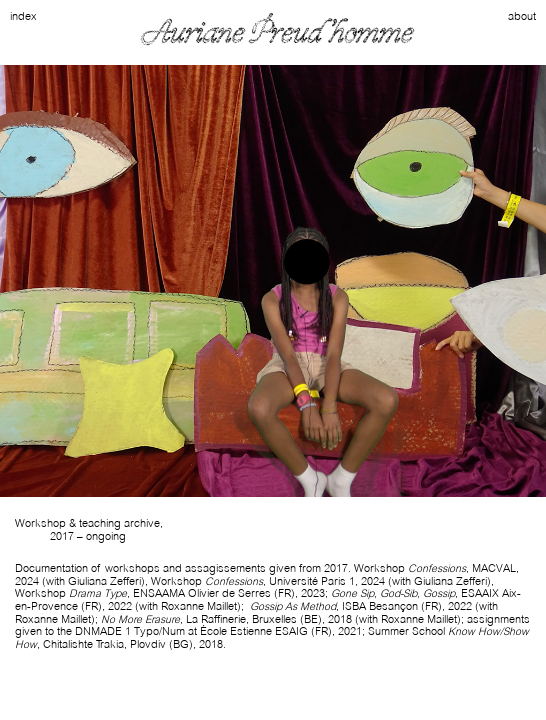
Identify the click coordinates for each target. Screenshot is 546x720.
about (522, 16)
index (23, 16)
